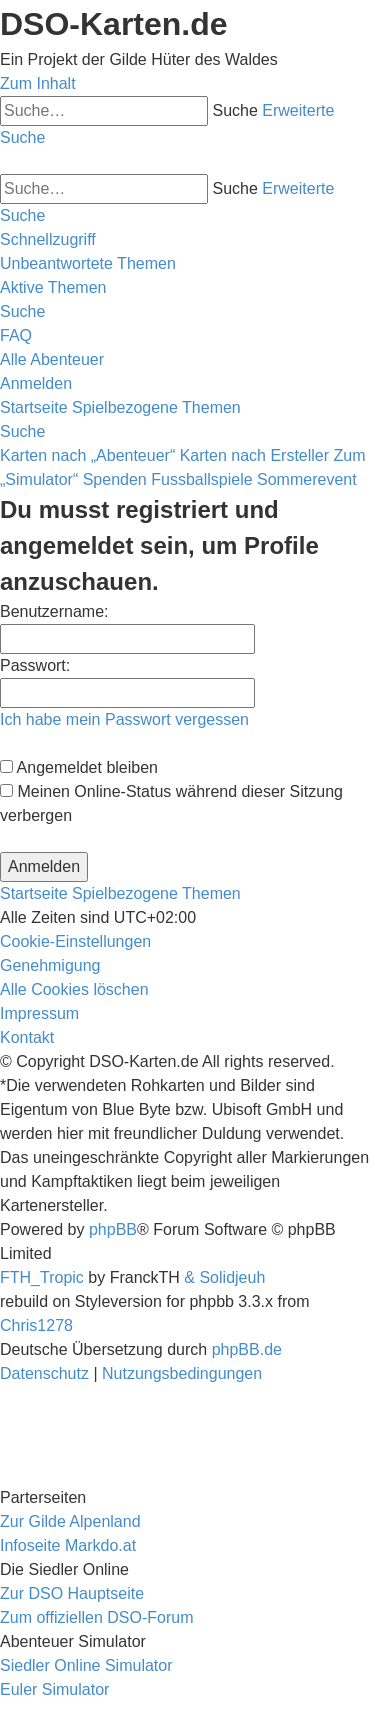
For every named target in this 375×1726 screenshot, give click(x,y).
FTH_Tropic (42, 1277)
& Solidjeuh (224, 1277)
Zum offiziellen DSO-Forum (97, 1617)
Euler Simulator (54, 1689)
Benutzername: (54, 611)
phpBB (113, 1229)
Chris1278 (36, 1325)
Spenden (115, 479)
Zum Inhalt (38, 83)
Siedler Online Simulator (86, 1665)
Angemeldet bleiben (79, 767)
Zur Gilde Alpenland (70, 1521)
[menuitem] (88, 263)
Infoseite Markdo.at (68, 1545)
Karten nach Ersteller (254, 455)
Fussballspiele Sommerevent (253, 479)
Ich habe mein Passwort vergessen (124, 719)
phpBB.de (247, 1349)
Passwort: (35, 665)
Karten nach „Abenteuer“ (87, 455)
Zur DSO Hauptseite (72, 1593)
